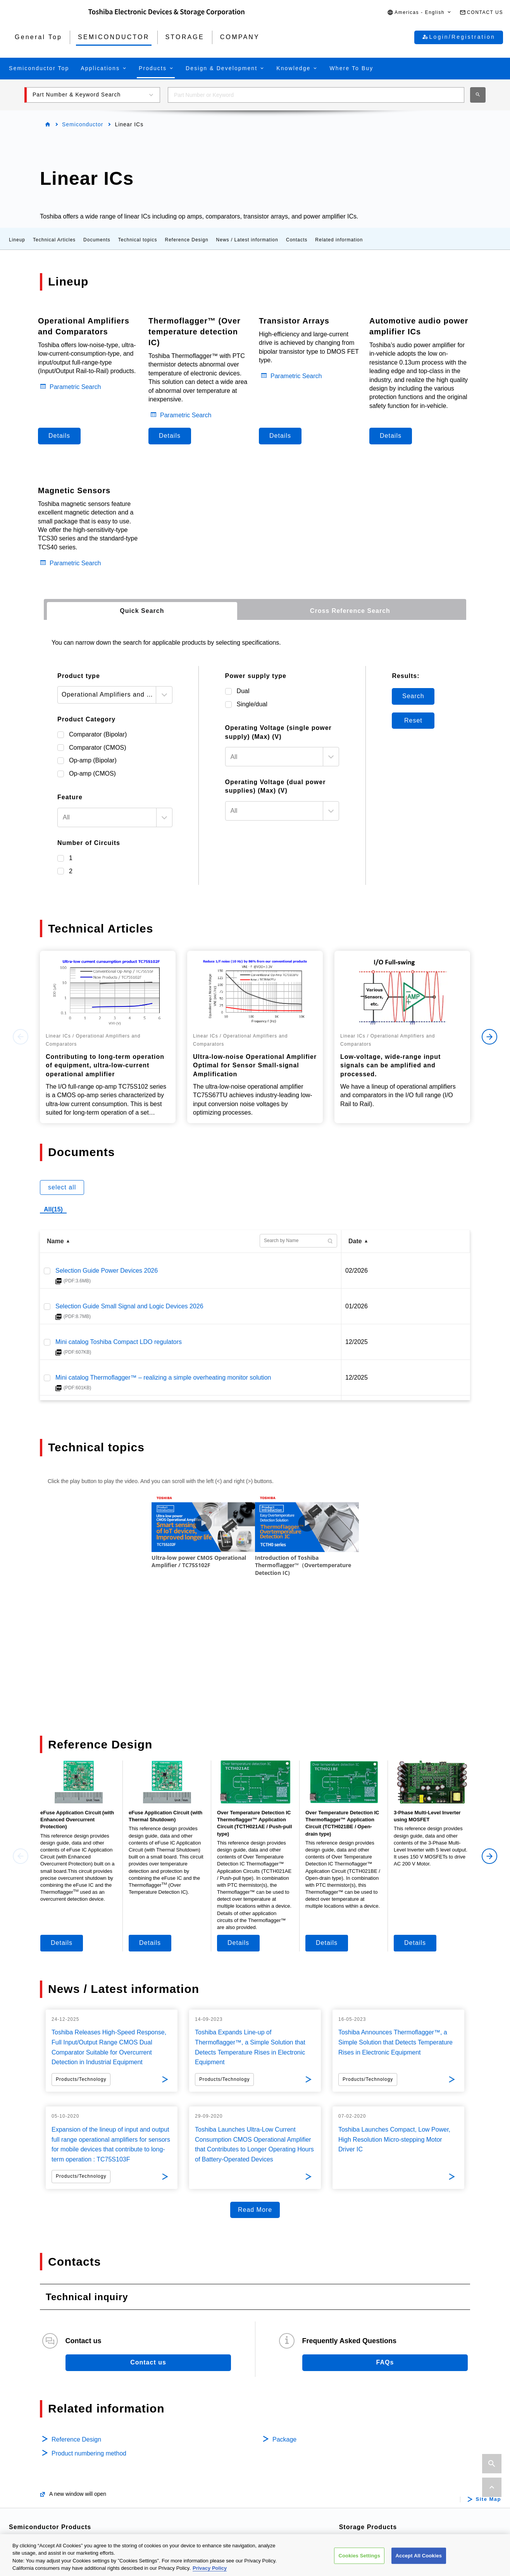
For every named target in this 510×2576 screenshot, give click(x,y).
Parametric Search (75, 387)
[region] (255, 2555)
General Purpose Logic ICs (223, 2481)
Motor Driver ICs (208, 2432)
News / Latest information (247, 240)
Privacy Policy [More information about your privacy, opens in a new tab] (210, 2568)
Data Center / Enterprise (384, 2432)
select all (62, 1187)
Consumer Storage (377, 2457)
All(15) (53, 1209)
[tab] (142, 611)
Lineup (17, 240)
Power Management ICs (219, 2457)
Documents (96, 240)
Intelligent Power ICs (214, 2444)
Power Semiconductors (52, 2444)
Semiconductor (82, 124)
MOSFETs (35, 2469)
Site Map (488, 2391)
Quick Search (142, 610)
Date (355, 1241)
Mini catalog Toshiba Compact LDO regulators (118, 1342)
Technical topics (137, 240)
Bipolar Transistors (46, 2495)
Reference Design (186, 240)
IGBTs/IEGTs (38, 2482)
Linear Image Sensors (216, 2494)
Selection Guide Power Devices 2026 (106, 1270)
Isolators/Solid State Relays (58, 2457)
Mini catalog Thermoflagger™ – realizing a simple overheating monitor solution (163, 1377)
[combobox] (316, 95)
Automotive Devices (48, 2432)
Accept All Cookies (419, 2556)
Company (366, 2509)
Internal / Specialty (376, 2444)
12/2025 (356, 1342)
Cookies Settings (359, 2556)
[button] (419, 12)
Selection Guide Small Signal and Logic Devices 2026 (129, 1306)
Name (55, 1241)
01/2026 (356, 1306)
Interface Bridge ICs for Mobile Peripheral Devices (254, 2506)
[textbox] (107, 817)
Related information (339, 240)
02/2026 (356, 1270)
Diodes (30, 2507)
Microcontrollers (42, 2519)
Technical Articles (54, 240)
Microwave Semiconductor (387, 2490)
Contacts (296, 240)
